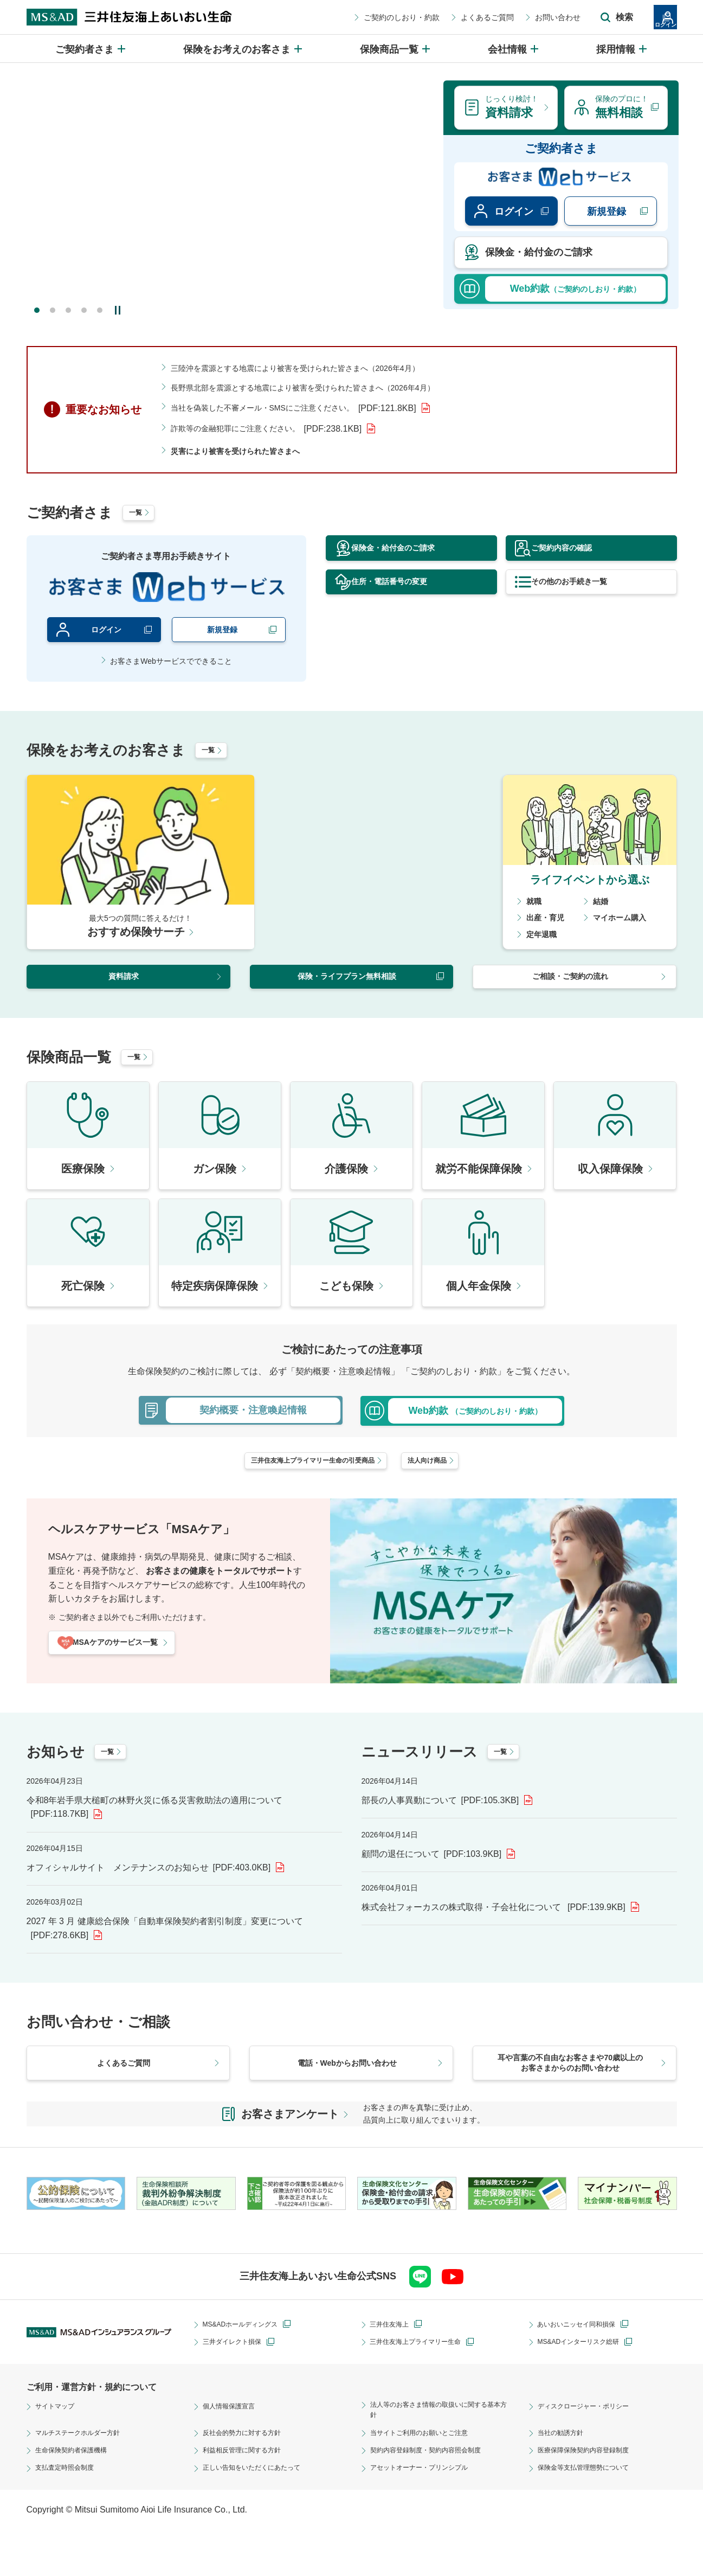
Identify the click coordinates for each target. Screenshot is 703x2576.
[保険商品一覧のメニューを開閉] (395, 48)
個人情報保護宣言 (233, 2450)
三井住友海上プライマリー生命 (423, 2385)
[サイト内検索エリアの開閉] (557, 17)
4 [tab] (84, 310)
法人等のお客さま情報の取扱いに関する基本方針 (438, 2456)
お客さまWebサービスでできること (171, 664)
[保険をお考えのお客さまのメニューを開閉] (243, 48)
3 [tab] (68, 310)
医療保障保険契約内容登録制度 (591, 2497)
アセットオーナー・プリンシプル (427, 2514)
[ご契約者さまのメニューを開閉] (91, 48)
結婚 (601, 904)
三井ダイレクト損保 (237, 2385)
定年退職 (543, 938)
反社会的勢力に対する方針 (248, 2480)
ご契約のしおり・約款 (342, 17)
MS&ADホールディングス (247, 2367)
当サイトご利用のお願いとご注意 (427, 2480)
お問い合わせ (498, 17)
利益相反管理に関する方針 (248, 2497)
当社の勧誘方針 (564, 2480)
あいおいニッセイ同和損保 (582, 2367)
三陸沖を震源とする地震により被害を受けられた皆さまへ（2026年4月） (313, 368)
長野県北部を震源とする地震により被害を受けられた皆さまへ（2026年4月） (322, 387)
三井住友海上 (392, 2367)
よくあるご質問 (428, 17)
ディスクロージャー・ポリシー (591, 2450)
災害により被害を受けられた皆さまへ (244, 450)
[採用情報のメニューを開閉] (622, 48)
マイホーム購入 (623, 921)
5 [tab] (99, 310)
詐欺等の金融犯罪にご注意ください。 (275, 428)
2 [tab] (52, 310)
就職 (535, 904)
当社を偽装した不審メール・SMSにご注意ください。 (306, 408)
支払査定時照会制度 (69, 2514)
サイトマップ (58, 2450)
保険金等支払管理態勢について (591, 2514)
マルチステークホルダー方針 (84, 2480)
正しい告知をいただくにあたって (260, 2514)
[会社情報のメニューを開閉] (514, 48)
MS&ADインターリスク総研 (585, 2385)
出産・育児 (548, 921)
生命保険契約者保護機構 (77, 2497)
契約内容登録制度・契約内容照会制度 (434, 2497)
